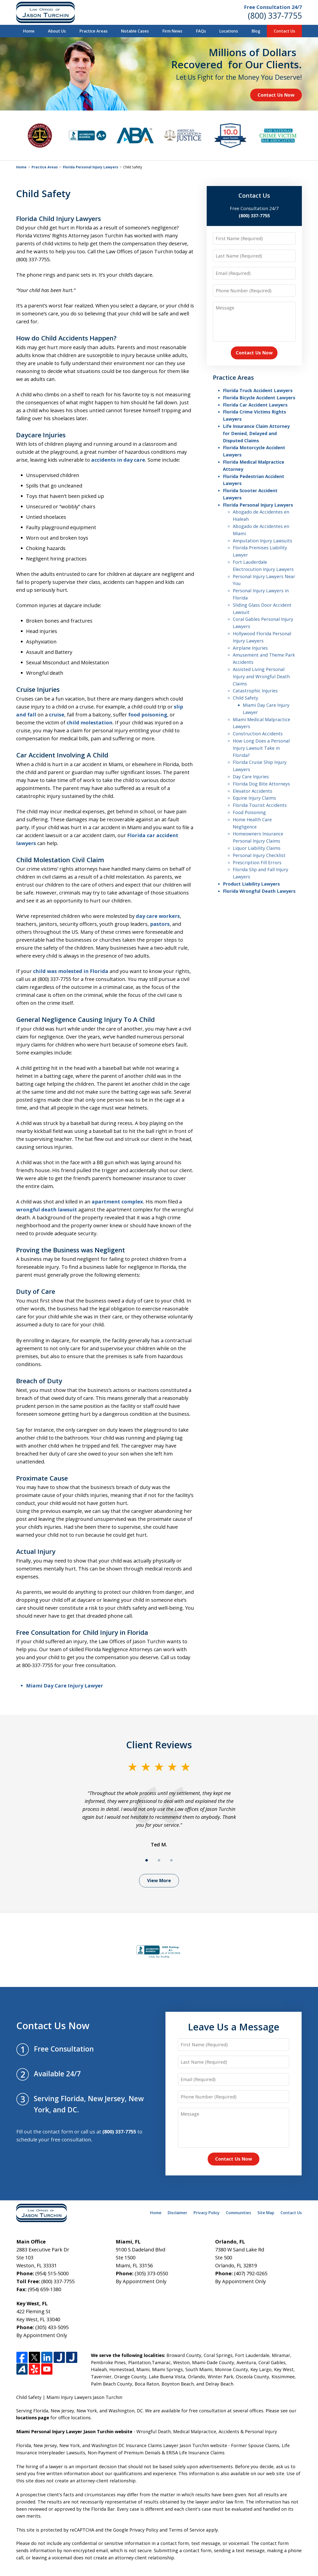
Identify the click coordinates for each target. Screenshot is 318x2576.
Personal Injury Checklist (259, 855)
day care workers (158, 916)
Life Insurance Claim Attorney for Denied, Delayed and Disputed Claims (256, 433)
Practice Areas (94, 31)
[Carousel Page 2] (159, 1860)
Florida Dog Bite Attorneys (261, 784)
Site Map (265, 2212)
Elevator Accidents (252, 791)
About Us (57, 31)
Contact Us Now (276, 95)
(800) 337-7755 (275, 15)
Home (29, 31)
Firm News (172, 31)
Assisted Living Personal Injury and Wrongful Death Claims (261, 676)
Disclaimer (177, 2212)
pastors (160, 924)
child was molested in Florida (70, 971)
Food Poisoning (249, 812)
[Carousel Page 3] (171, 1860)
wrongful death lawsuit (46, 1209)
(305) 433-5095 (52, 2327)
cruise (56, 714)
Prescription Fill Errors (257, 862)
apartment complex (117, 1201)
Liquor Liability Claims (256, 848)
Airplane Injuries (250, 648)
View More (159, 1880)
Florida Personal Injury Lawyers (90, 167)
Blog (256, 31)
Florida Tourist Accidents (260, 805)
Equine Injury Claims (254, 798)
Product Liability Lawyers (251, 884)
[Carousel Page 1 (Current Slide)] (146, 1860)
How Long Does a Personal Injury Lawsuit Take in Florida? (261, 748)
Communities (238, 2212)
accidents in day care (118, 459)
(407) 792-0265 (250, 2273)
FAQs (201, 31)
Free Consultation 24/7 (273, 7)
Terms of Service (187, 2530)
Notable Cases (135, 31)
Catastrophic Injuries (255, 691)
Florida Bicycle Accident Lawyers (259, 398)
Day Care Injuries (251, 777)
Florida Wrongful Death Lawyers (259, 891)
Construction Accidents (258, 734)
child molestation (90, 722)
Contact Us (284, 31)
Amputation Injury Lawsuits (262, 541)
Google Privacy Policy (135, 2530)
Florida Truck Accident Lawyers (257, 390)
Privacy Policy (207, 2212)
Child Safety (245, 698)
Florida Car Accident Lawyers (255, 405)
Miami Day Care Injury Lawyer (64, 1685)
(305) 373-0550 (151, 2273)
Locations (228, 31)
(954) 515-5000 (52, 2273)
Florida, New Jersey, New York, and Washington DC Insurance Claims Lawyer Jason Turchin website (121, 2445)
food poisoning (147, 714)
